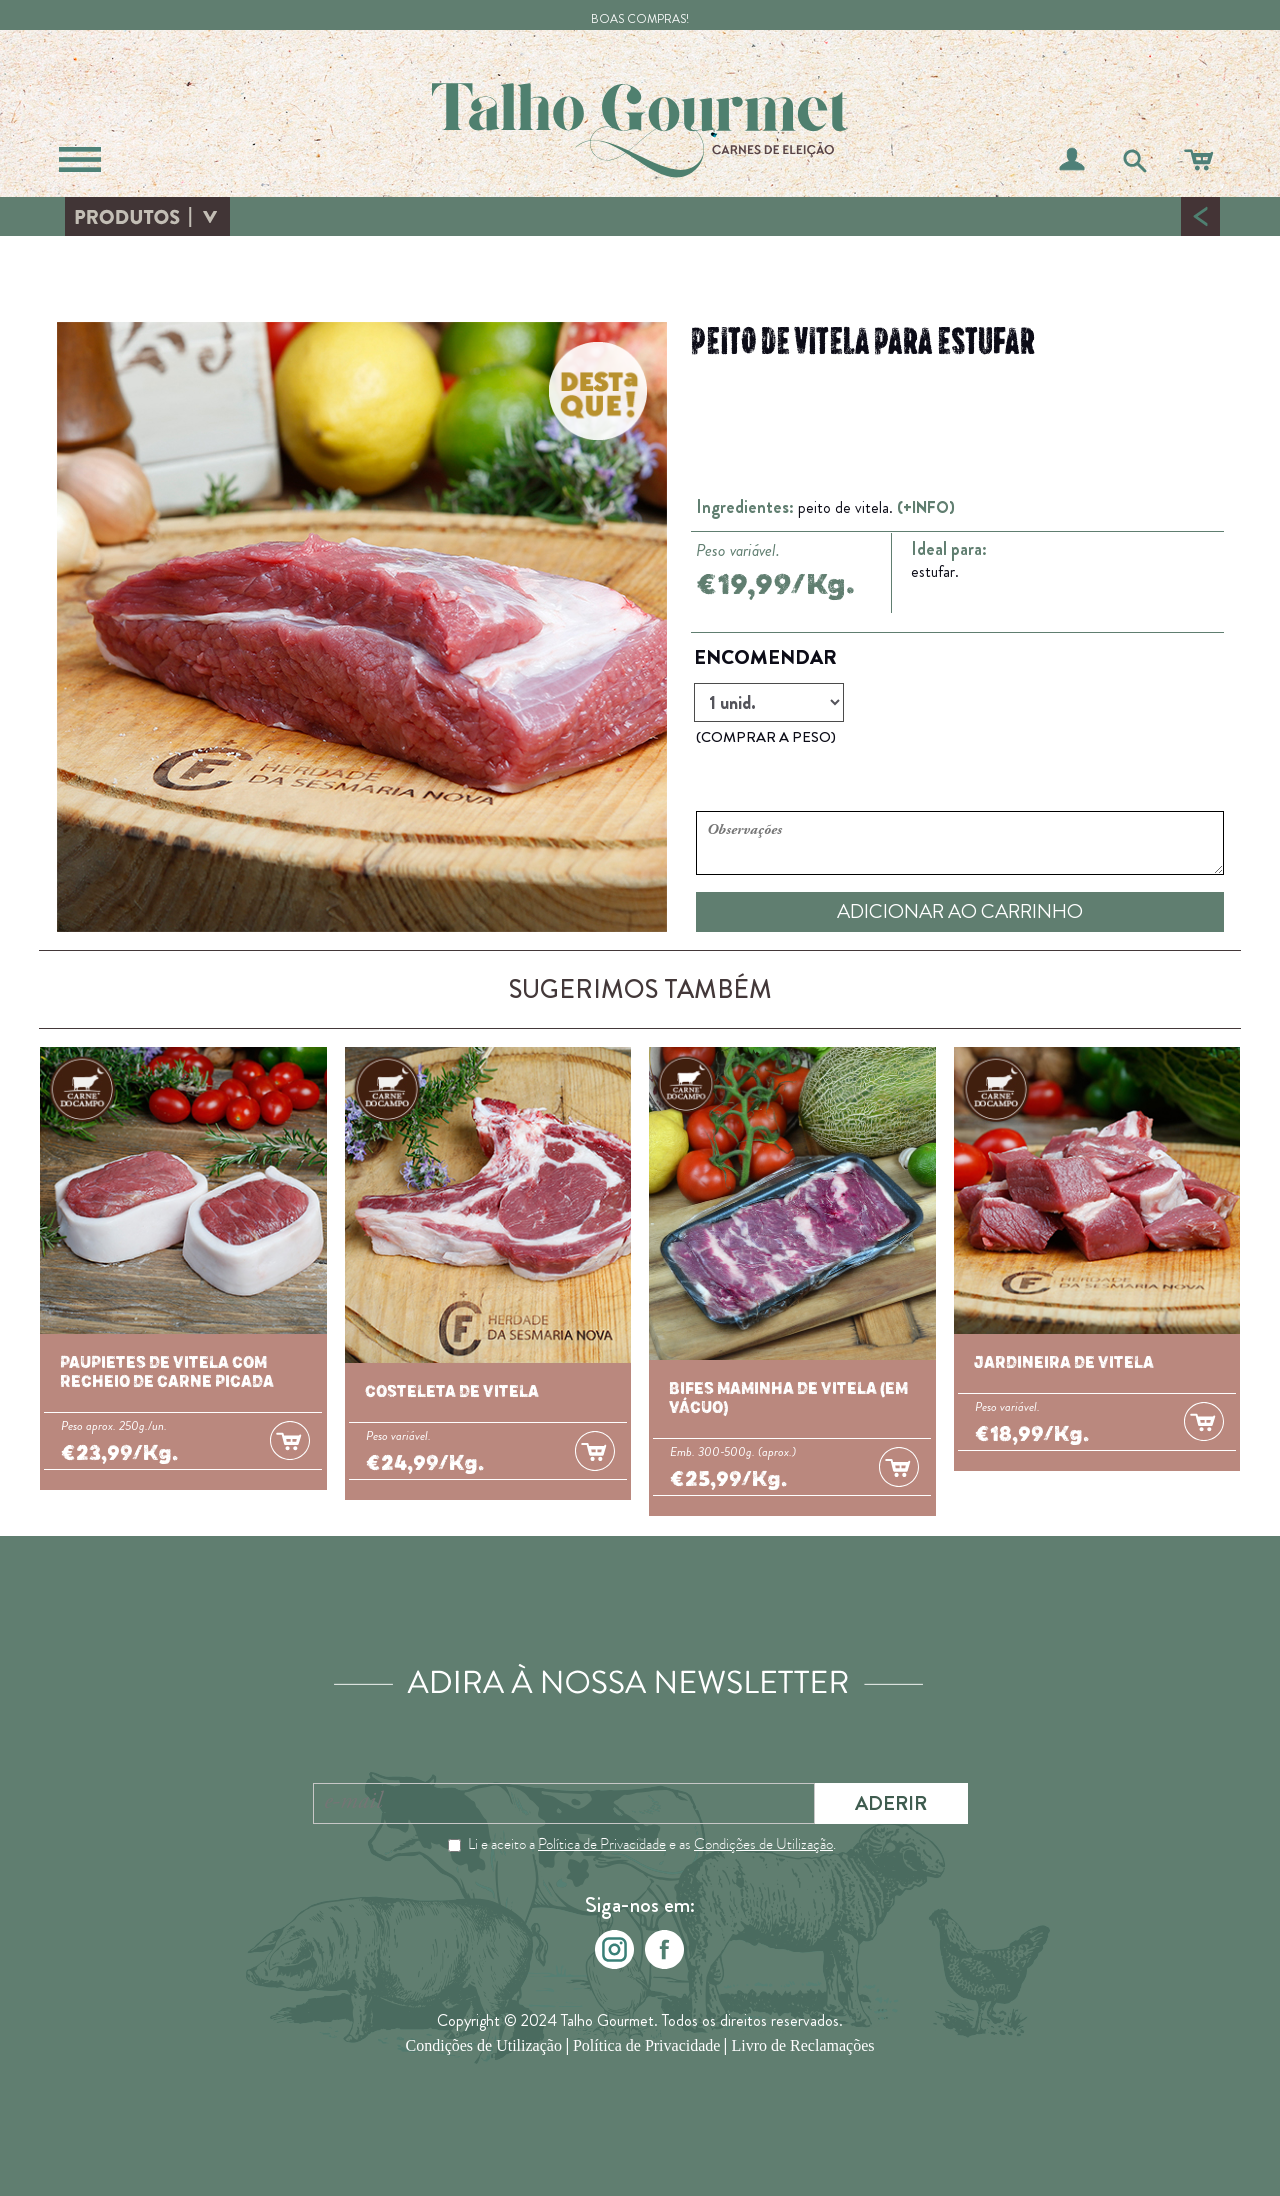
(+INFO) (926, 507)
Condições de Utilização (763, 1844)
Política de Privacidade (602, 1844)
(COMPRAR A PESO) (766, 737)
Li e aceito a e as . (652, 1844)
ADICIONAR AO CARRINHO (960, 911)
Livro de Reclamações (802, 2046)
